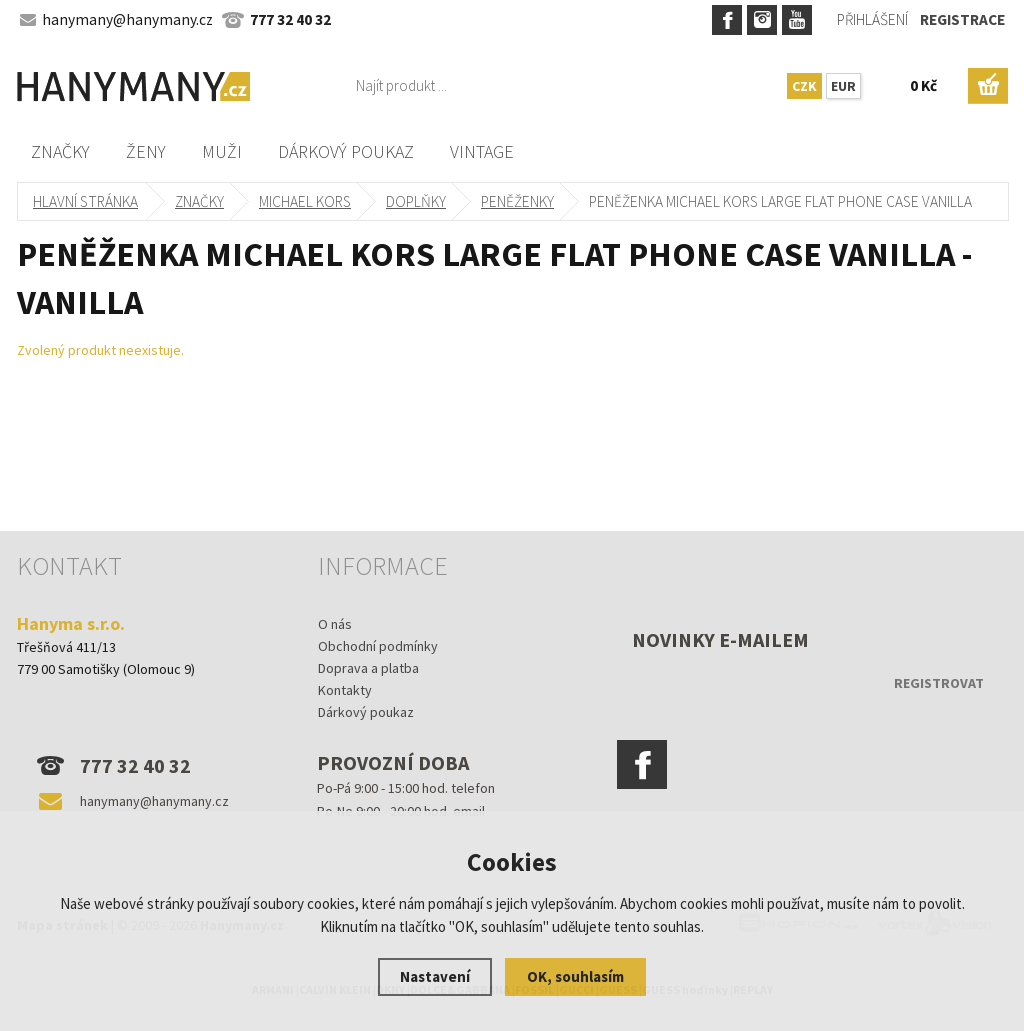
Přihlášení (872, 19)
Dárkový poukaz (346, 151)
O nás (335, 624)
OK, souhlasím (575, 976)
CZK (804, 86)
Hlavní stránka (85, 201)
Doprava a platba (368, 668)
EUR (843, 86)
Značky (60, 151)
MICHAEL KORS (305, 201)
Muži (222, 151)
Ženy (146, 151)
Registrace (962, 19)
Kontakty (345, 690)
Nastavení (435, 976)
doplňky (416, 201)
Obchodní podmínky (378, 646)
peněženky (517, 201)
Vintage (482, 151)
